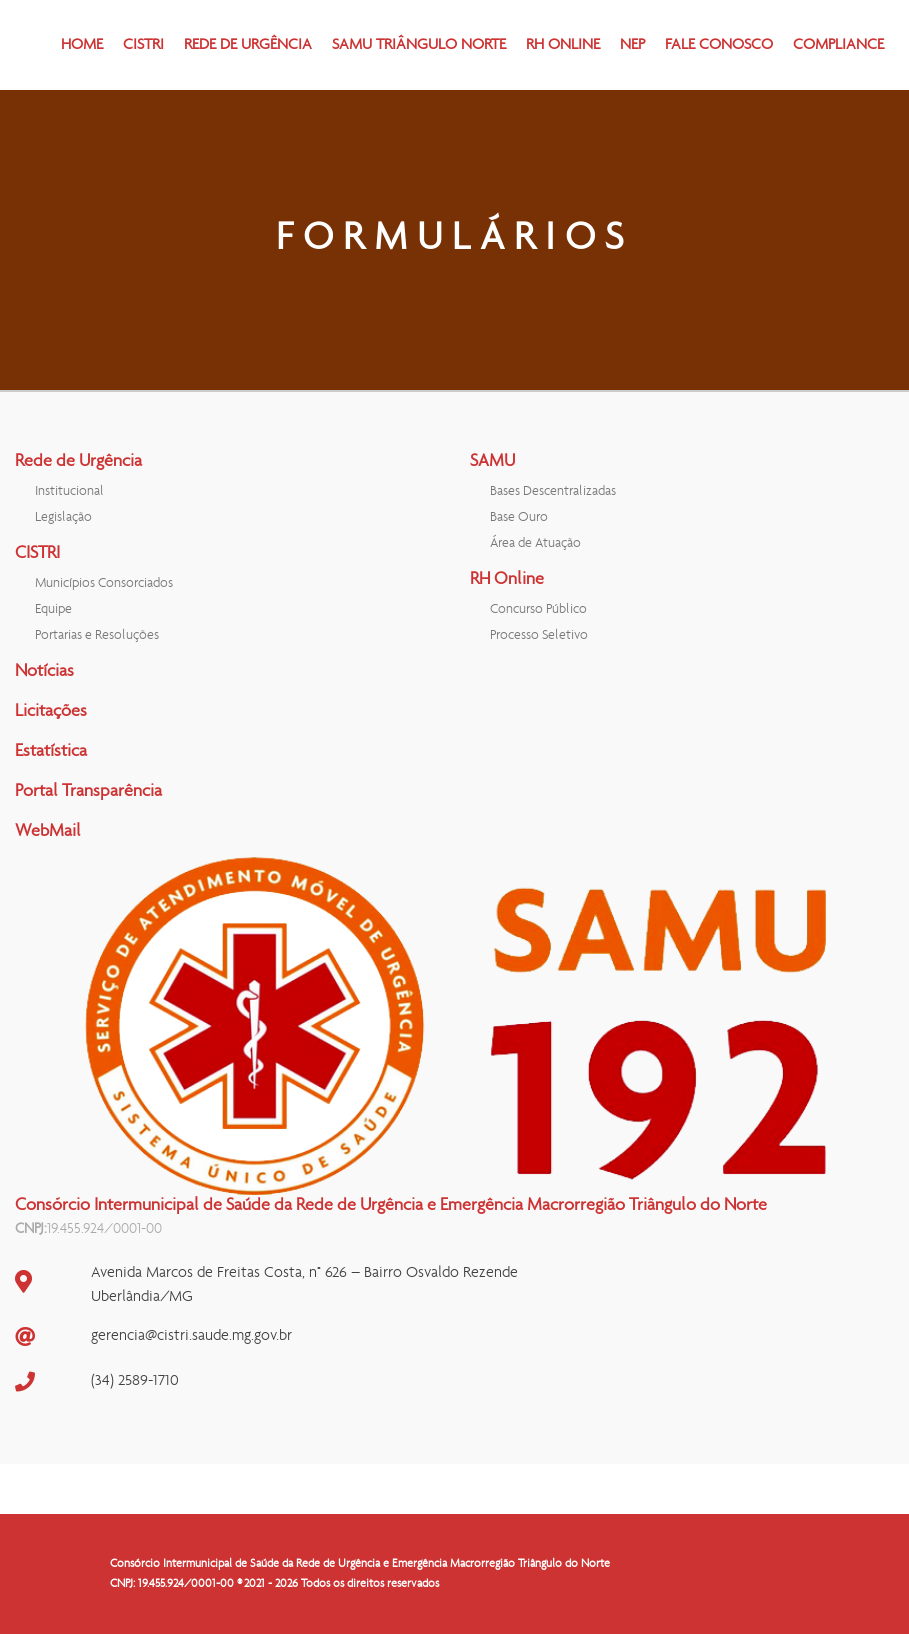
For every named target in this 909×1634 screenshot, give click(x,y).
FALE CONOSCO (719, 45)
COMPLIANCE (838, 45)
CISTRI (143, 45)
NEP (632, 45)
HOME (82, 45)
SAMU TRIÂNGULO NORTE (419, 45)
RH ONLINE (563, 45)
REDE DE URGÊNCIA (248, 45)
